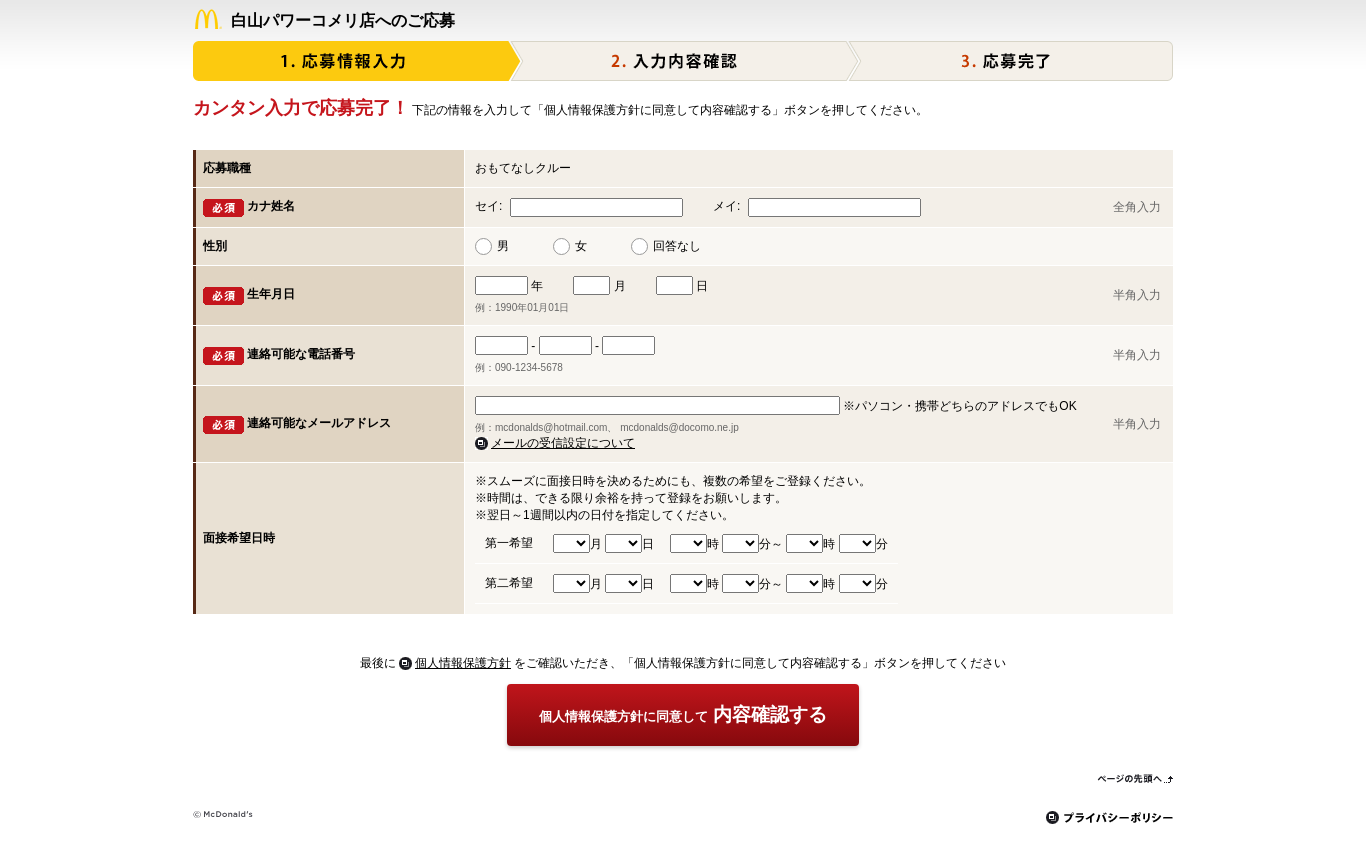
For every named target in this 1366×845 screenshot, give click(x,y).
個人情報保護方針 (463, 663)
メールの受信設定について (563, 443)
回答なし (677, 246)
